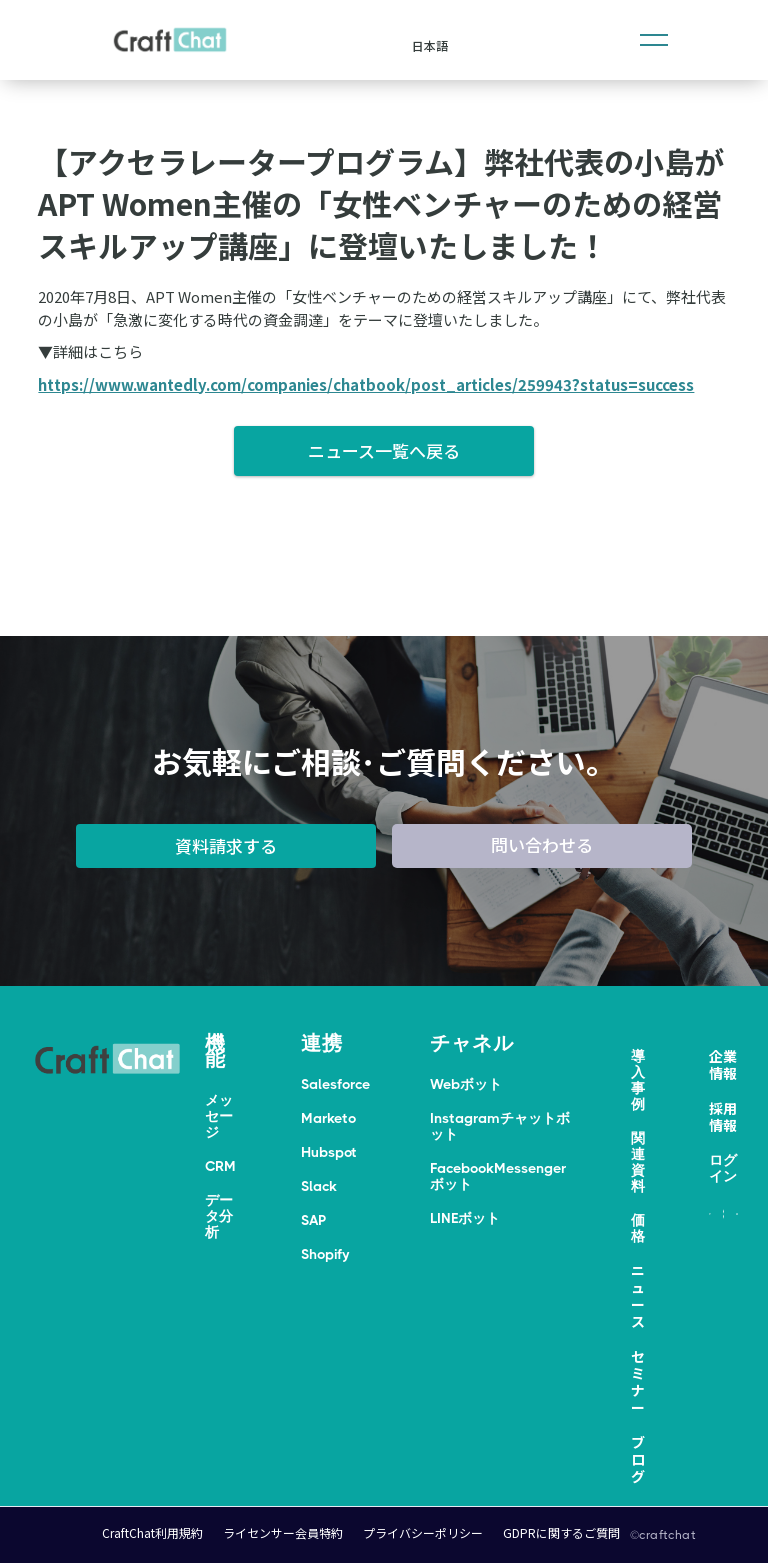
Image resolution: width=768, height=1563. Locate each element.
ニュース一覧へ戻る (384, 450)
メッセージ (219, 1116)
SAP (313, 1220)
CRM (220, 1166)
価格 (638, 1228)
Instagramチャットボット (500, 1126)
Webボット (466, 1084)
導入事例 (638, 1080)
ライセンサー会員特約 (283, 1532)
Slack (319, 1186)
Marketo (328, 1118)
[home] (170, 40)
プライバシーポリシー (423, 1532)
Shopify (325, 1254)
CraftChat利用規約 (152, 1532)
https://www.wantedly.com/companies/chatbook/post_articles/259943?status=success (366, 384)
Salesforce (335, 1084)
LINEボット (465, 1218)
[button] (654, 40)
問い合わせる (542, 844)
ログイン (723, 1168)
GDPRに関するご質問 (561, 1532)
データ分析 (219, 1216)
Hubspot (329, 1152)
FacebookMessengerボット (498, 1176)
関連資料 (638, 1162)
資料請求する (226, 845)
